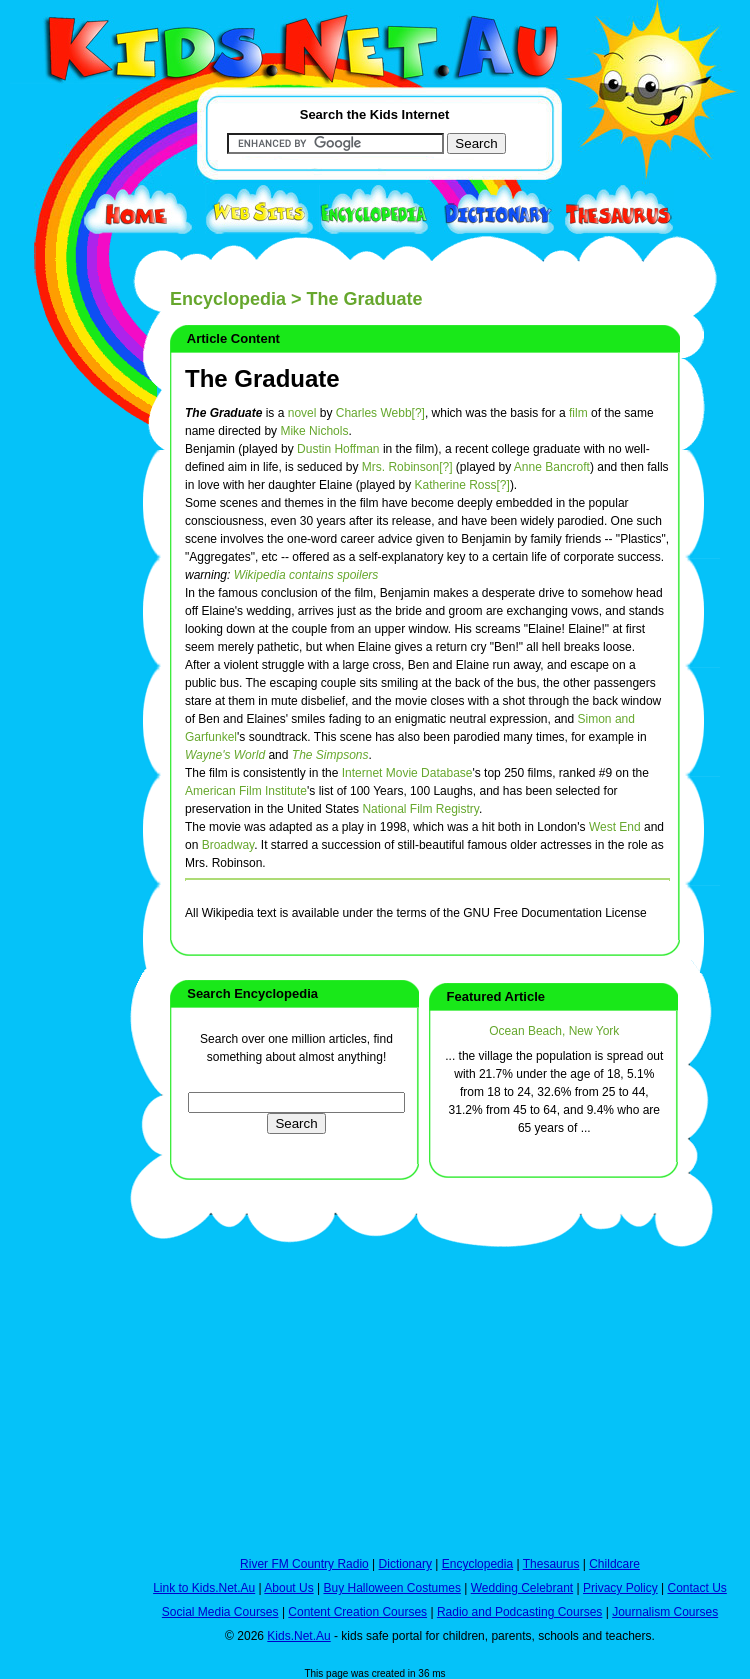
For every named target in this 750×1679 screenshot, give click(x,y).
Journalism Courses (665, 1612)
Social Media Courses (220, 1612)
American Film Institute (246, 791)
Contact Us (696, 1588)
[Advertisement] (60, 732)
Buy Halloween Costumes (391, 1588)
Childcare (614, 1564)
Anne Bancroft (552, 467)
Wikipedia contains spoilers (306, 575)
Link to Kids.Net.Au (204, 1588)
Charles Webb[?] (380, 413)
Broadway (228, 845)
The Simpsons (330, 755)
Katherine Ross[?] (461, 485)
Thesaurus (551, 1564)
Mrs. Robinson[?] (407, 467)
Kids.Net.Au (298, 1636)
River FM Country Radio (304, 1564)
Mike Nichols (314, 431)
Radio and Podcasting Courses (519, 1612)
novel (302, 413)
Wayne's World (225, 755)
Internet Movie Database (407, 773)
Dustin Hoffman (338, 449)
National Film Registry (420, 809)
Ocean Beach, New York (554, 1031)
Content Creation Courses (357, 1612)
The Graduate (262, 378)
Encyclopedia (228, 299)
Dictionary (405, 1564)
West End (615, 827)
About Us (288, 1588)
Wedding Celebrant (522, 1588)
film (578, 413)
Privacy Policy (620, 1588)
